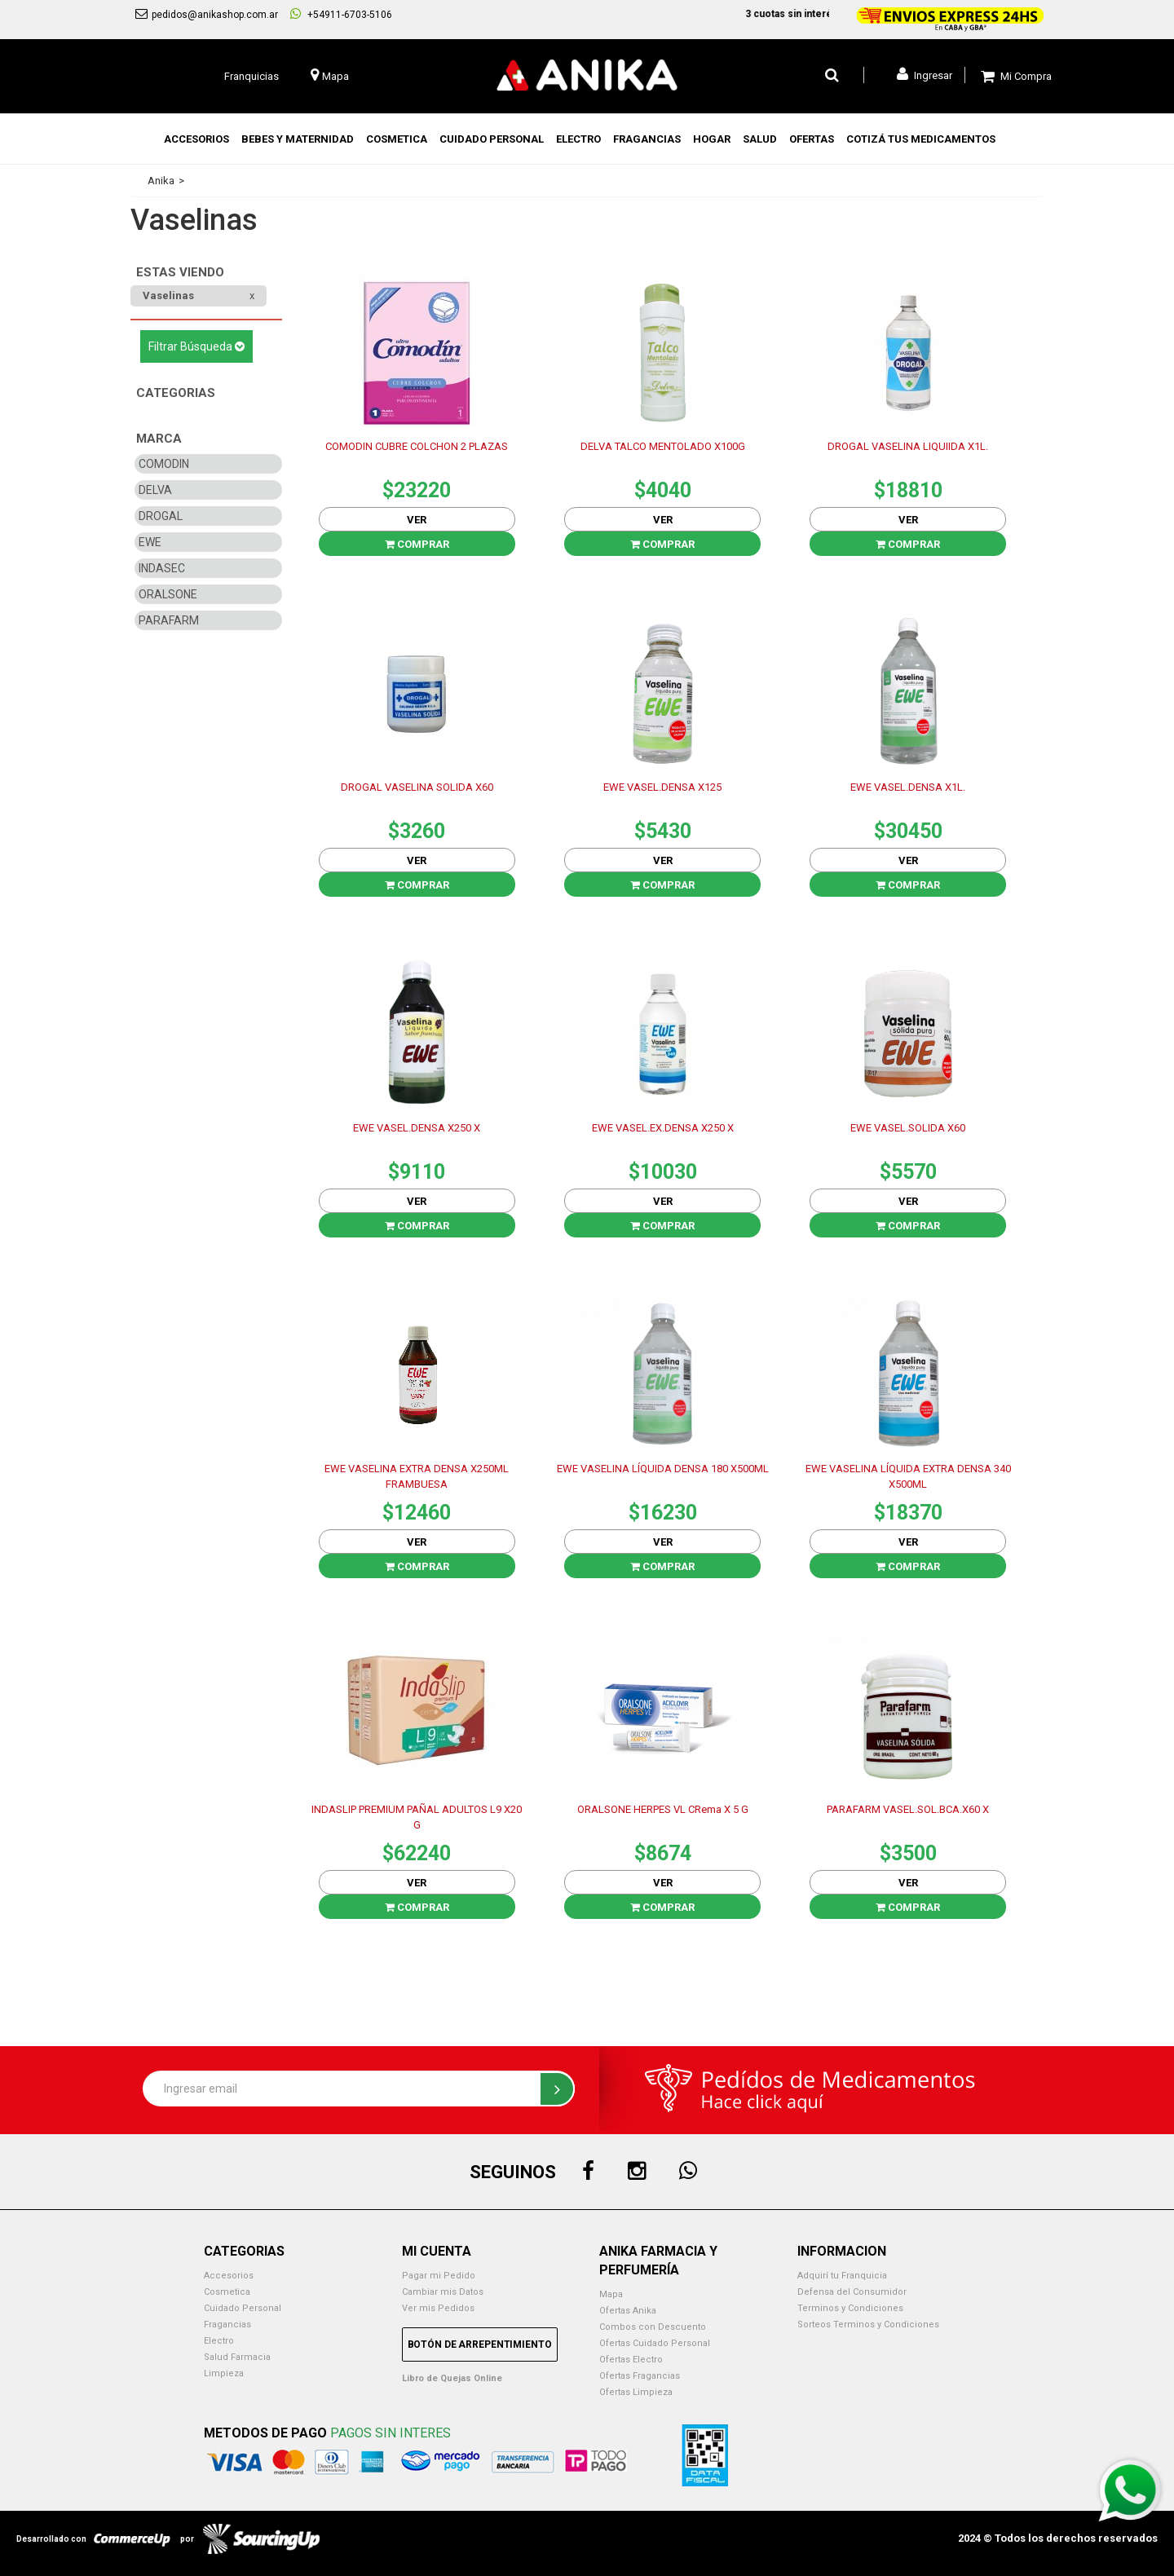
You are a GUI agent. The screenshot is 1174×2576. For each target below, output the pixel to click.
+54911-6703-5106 (341, 13)
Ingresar (924, 74)
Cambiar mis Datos (442, 2292)
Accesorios (229, 2275)
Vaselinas (168, 295)
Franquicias (251, 76)
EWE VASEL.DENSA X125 (662, 787)
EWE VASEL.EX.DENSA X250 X (663, 1128)
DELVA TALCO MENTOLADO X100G (662, 446)
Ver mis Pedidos (438, 2308)
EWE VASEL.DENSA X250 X (416, 1128)
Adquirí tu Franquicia (842, 2275)
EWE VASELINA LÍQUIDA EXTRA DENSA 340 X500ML (908, 1476)
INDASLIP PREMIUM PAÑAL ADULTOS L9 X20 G (416, 1817)
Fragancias (227, 2324)
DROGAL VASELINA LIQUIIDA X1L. (908, 446)
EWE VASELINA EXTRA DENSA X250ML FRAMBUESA (416, 1476)
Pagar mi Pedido (438, 2275)
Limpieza (224, 2373)
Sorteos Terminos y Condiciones (868, 2324)
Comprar (417, 544)
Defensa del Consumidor (852, 2292)
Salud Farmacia (237, 2357)
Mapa (611, 2294)
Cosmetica (227, 2292)
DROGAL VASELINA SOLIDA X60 (417, 787)
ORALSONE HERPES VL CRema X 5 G (662, 1809)
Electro (219, 2341)
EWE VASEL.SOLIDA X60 (907, 1128)
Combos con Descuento (652, 2327)
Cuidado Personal (242, 2308)
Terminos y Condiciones (850, 2308)
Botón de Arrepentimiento (480, 2344)
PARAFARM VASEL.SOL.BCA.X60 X (908, 1809)
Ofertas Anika (627, 2310)
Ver (416, 520)
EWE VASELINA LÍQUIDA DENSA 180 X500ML (663, 1468)
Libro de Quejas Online (452, 2378)
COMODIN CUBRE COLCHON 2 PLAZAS (416, 446)
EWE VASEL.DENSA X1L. (907, 787)
